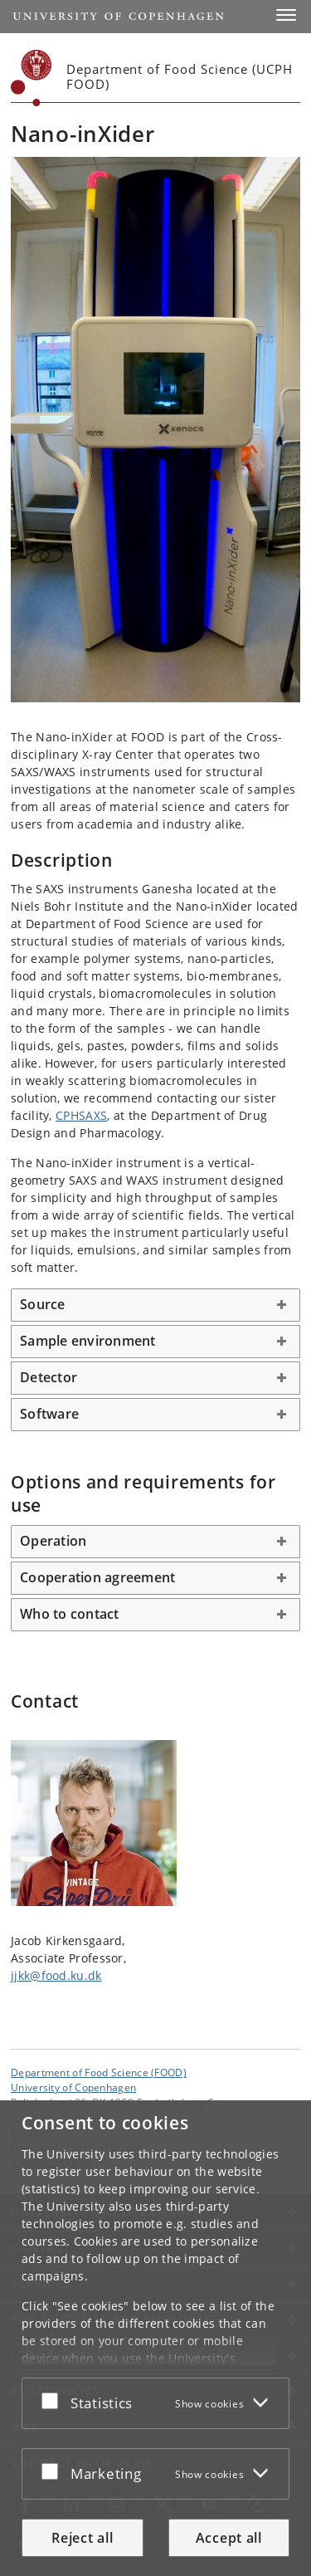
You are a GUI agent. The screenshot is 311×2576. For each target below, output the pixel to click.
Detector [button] (48, 1377)
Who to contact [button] (69, 1614)
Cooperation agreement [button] (97, 1577)
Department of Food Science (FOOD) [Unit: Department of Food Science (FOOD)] (99, 2072)
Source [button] (43, 1304)
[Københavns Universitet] (31, 78)
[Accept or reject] (53, 2400)
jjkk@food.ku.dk (56, 1975)
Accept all (229, 2538)
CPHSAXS (81, 1115)
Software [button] (49, 1414)
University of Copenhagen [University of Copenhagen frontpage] (73, 2087)
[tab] (155, 1305)
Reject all (82, 2538)
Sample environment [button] (88, 1341)
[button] (286, 15)
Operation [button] (53, 1541)
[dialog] (155, 2338)
